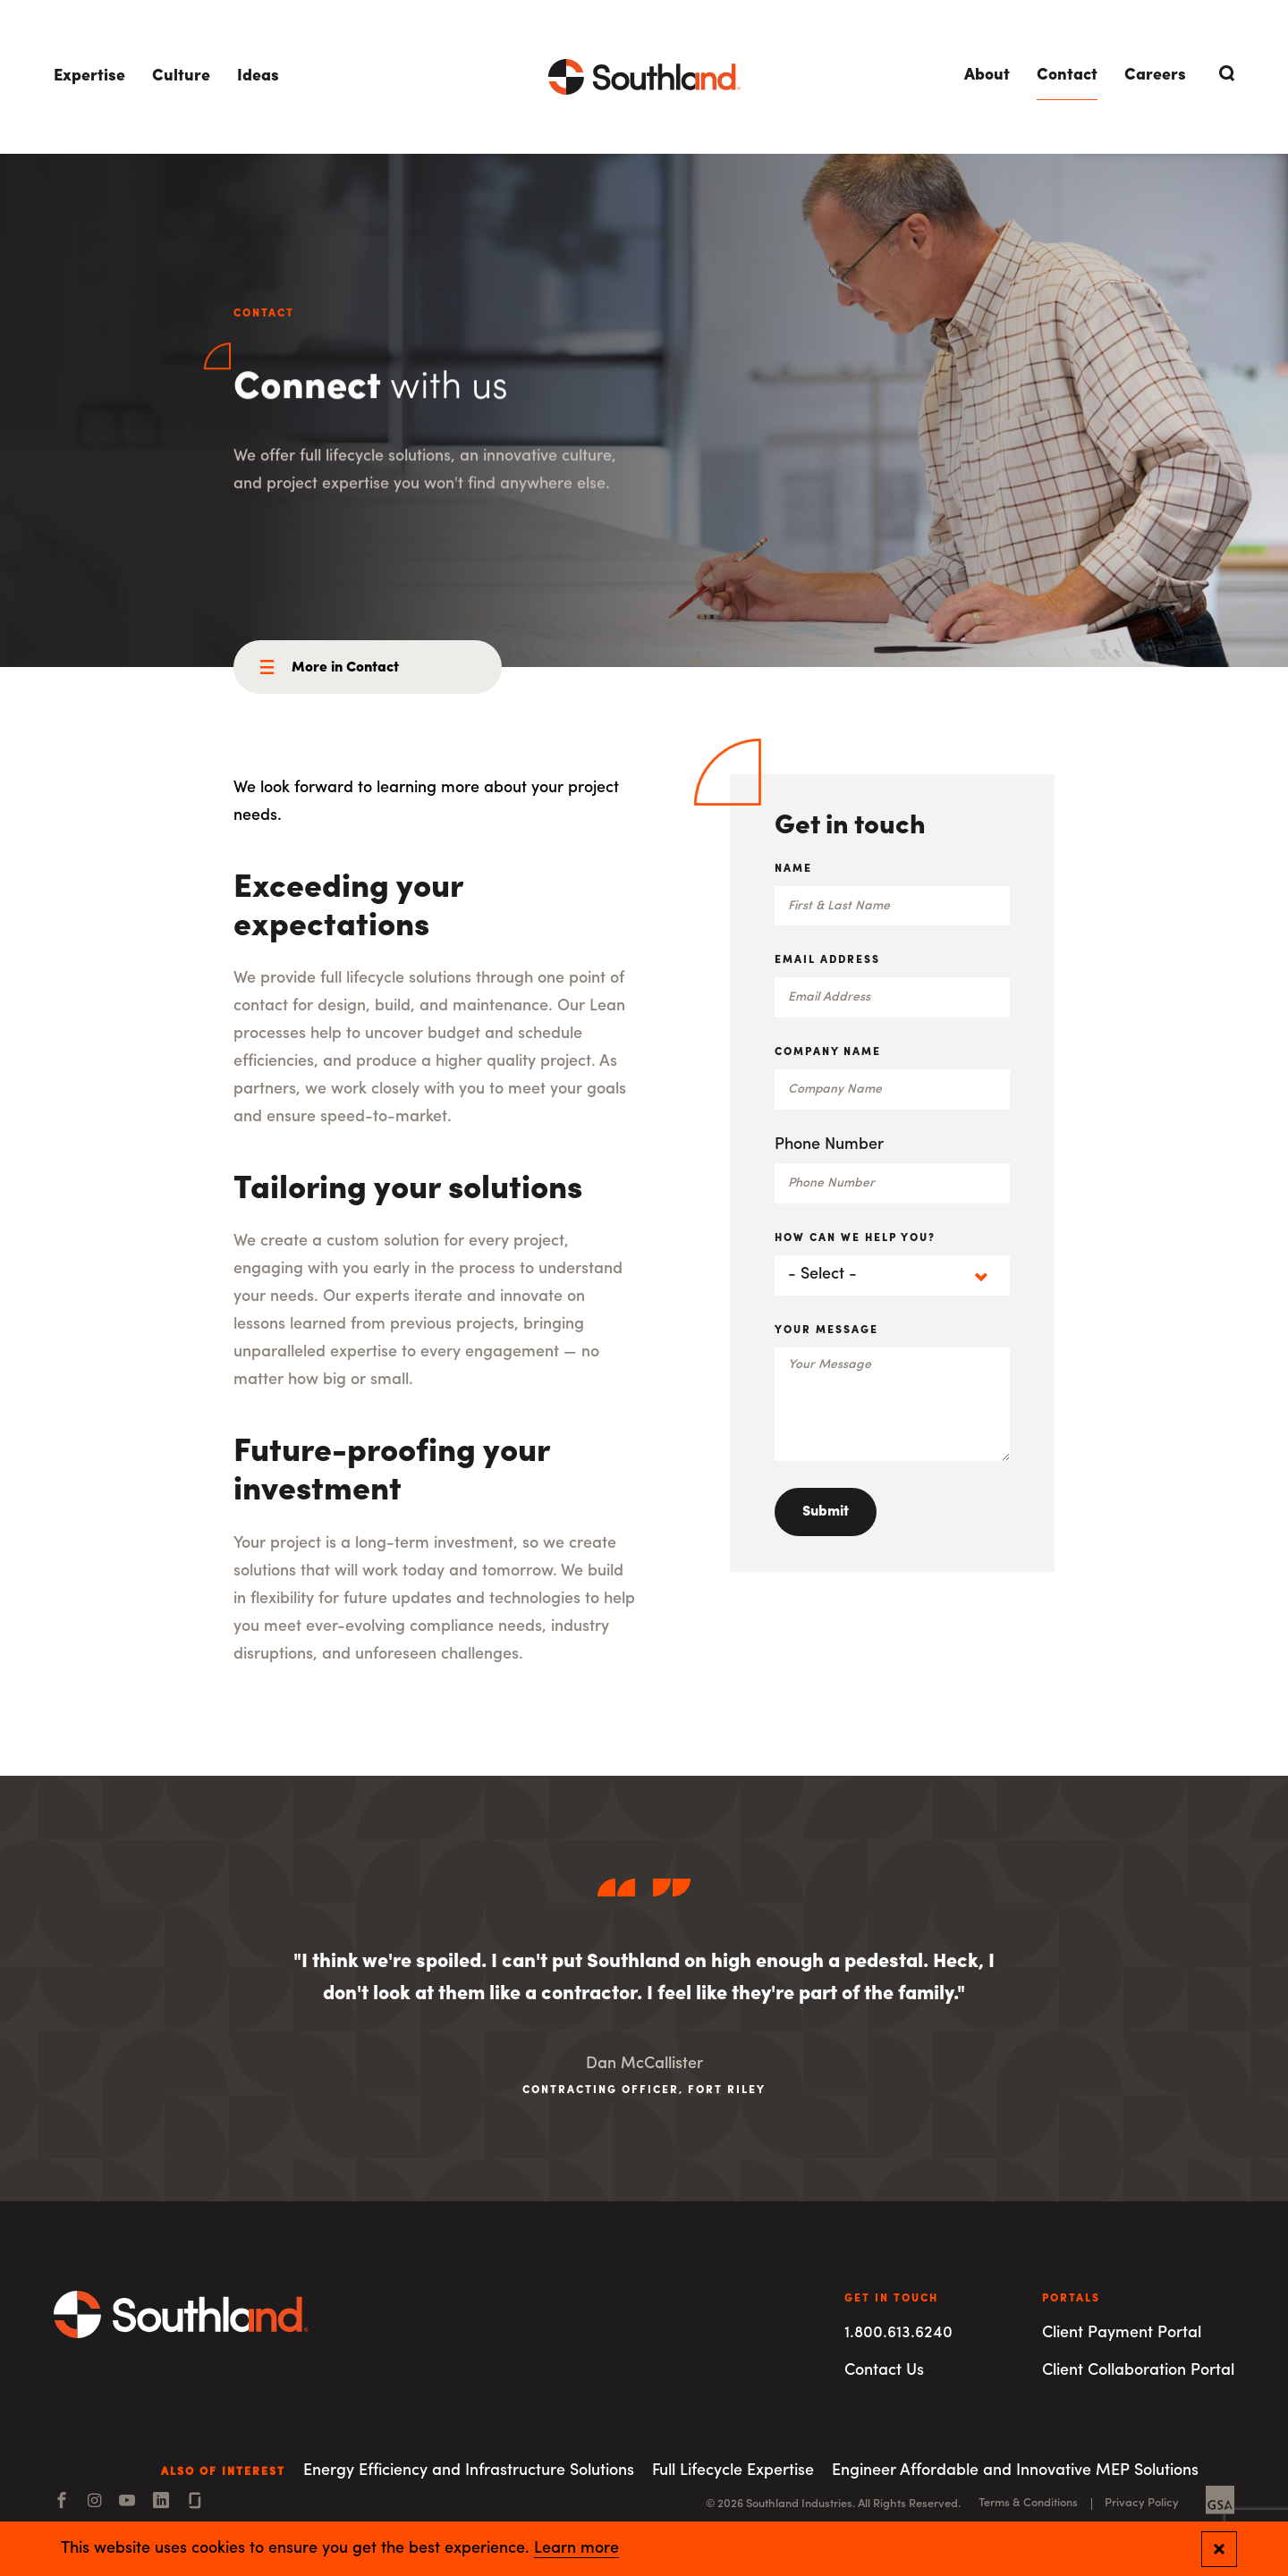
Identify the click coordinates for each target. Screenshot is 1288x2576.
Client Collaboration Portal (1138, 2370)
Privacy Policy (1142, 2503)
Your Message (826, 1330)
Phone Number (829, 1144)
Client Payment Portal (1121, 2333)
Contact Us (884, 2370)
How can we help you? (855, 1238)
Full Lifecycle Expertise (733, 2470)
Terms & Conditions (1028, 2503)
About (987, 75)
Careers (1155, 75)
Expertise (89, 76)
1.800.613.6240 (898, 2333)
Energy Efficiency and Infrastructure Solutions (468, 2470)
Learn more (576, 2549)
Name (793, 869)
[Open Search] (1223, 73)
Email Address (827, 960)
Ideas (258, 76)
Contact (1067, 75)
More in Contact (345, 668)
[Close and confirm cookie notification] (1219, 2549)
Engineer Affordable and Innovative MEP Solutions (1015, 2470)
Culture (181, 76)
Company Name (828, 1052)
